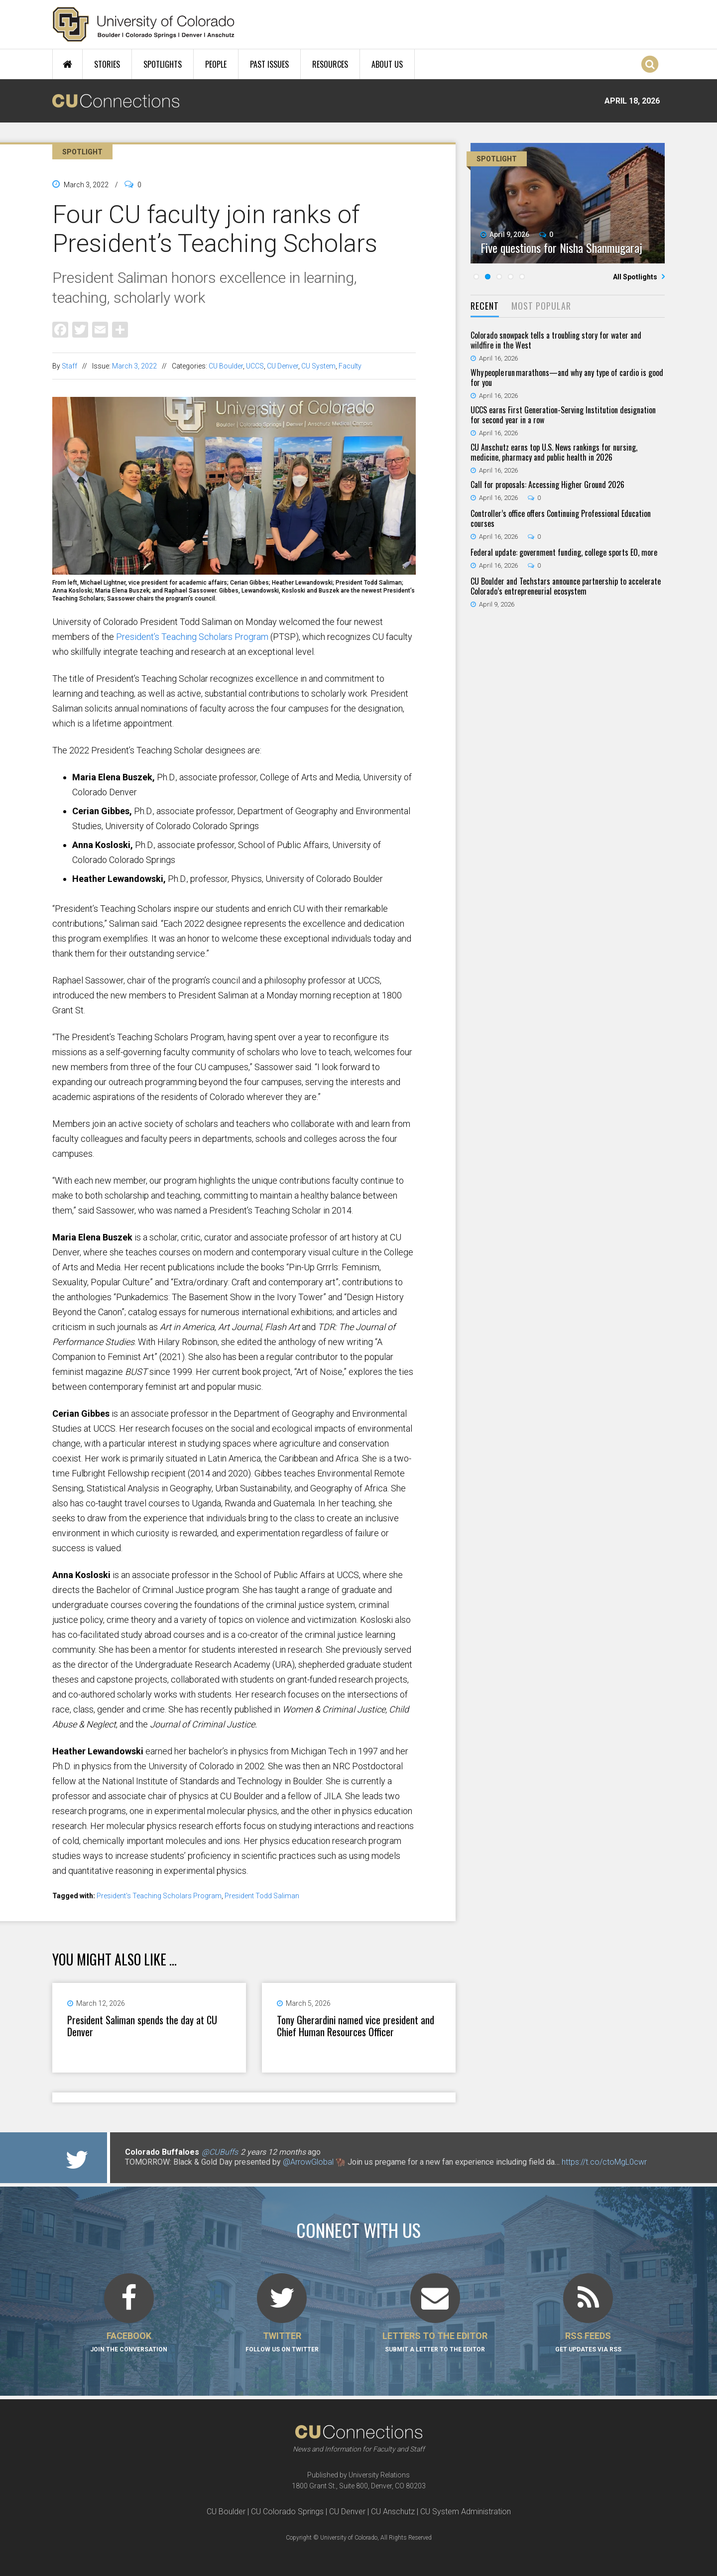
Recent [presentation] (485, 305)
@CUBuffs (220, 2152)
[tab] (485, 306)
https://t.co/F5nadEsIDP (568, 2162)
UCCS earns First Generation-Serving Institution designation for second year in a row (563, 415)
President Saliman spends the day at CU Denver (142, 2025)
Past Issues (269, 64)
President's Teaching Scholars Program (159, 1896)
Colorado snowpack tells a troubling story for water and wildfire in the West (556, 340)
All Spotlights (636, 277)
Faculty (350, 366)
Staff (69, 366)
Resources (330, 64)
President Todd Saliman (262, 1896)
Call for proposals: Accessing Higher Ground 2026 (547, 485)
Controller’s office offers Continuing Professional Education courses (561, 518)
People (216, 64)
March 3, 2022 (134, 366)
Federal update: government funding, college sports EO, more (564, 552)
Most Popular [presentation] (541, 305)
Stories (107, 64)
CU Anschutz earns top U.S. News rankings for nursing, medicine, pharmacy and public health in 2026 (554, 452)
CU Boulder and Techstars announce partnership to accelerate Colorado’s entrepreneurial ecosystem (566, 586)
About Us (387, 64)
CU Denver (282, 366)
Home (67, 64)
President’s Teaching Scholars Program (192, 636)
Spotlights (162, 64)
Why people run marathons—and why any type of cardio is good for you (567, 377)
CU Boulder (226, 366)
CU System (318, 366)
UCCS (255, 366)
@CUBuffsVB (158, 2162)
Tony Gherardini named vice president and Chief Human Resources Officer (355, 2025)
